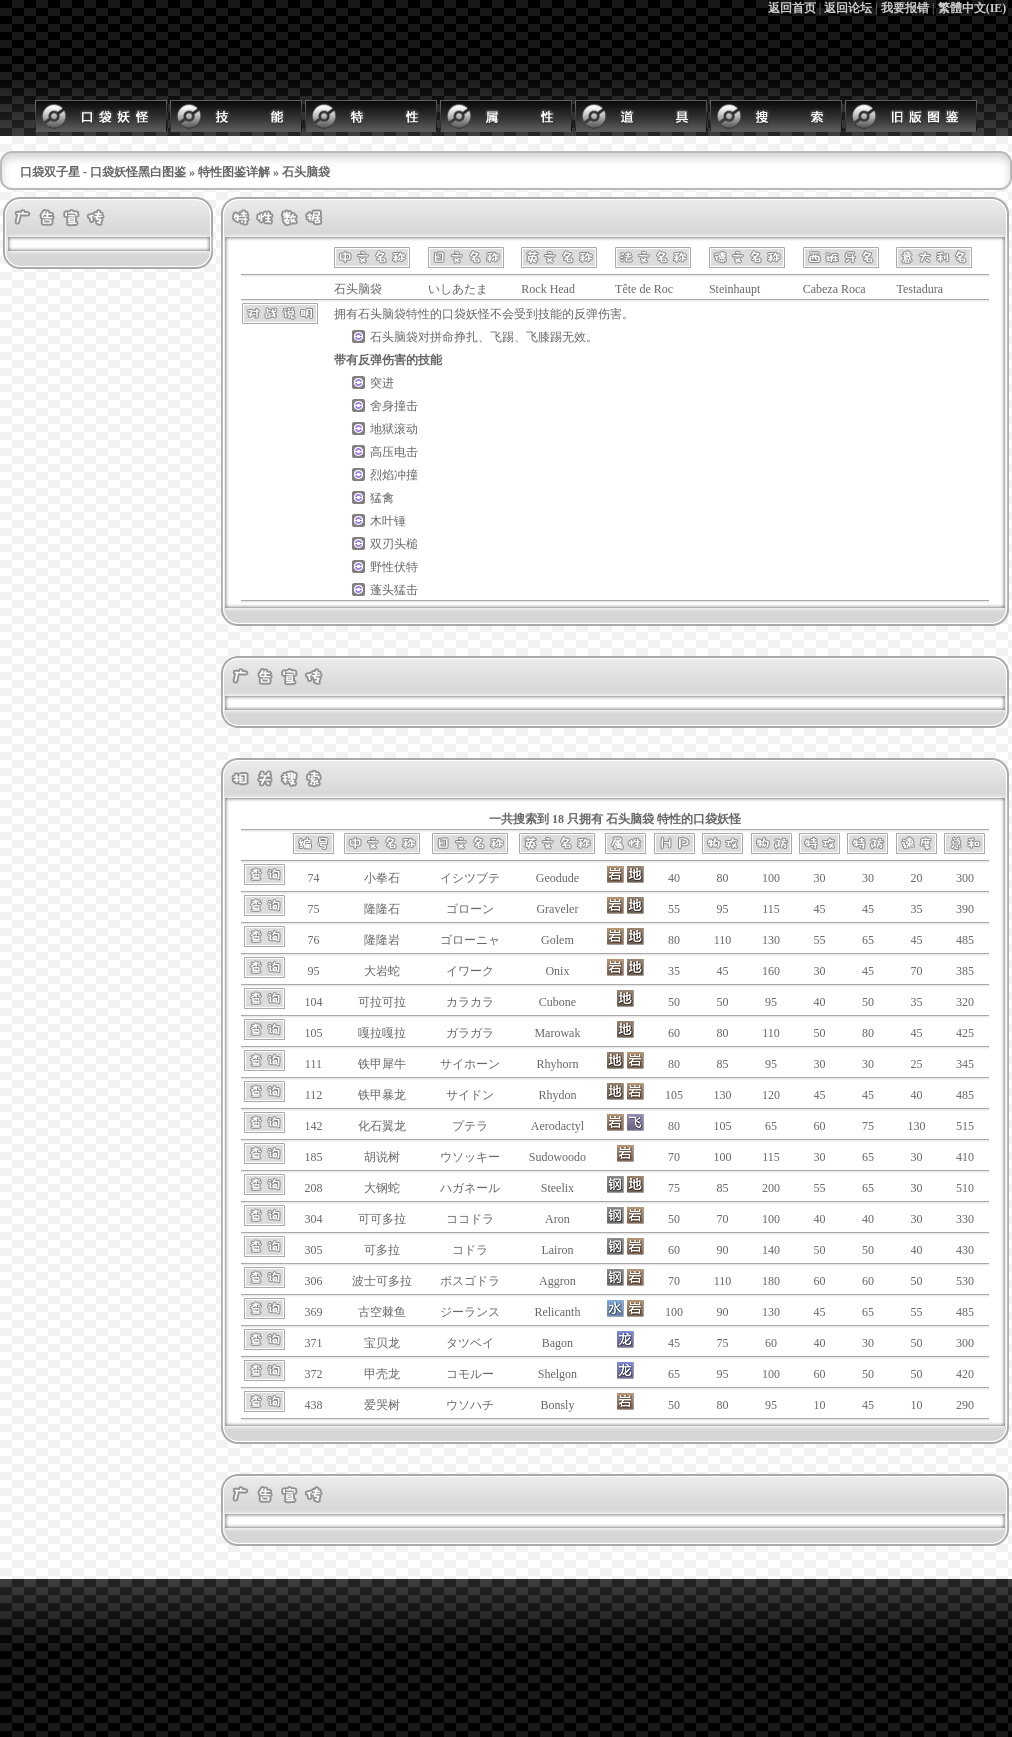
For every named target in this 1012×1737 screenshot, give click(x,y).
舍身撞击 (394, 406)
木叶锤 (388, 521)
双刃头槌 (394, 544)
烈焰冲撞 (394, 475)
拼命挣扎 (454, 337)
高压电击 (394, 452)
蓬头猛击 (394, 590)
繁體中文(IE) (972, 8)
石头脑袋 (382, 314)
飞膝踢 (544, 337)
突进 (382, 383)
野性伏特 (394, 567)
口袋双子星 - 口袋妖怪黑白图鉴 (103, 172)
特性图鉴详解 (234, 172)
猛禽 (382, 498)
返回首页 (792, 8)
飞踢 (502, 337)
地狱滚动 (394, 429)
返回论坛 (848, 8)
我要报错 (905, 8)
